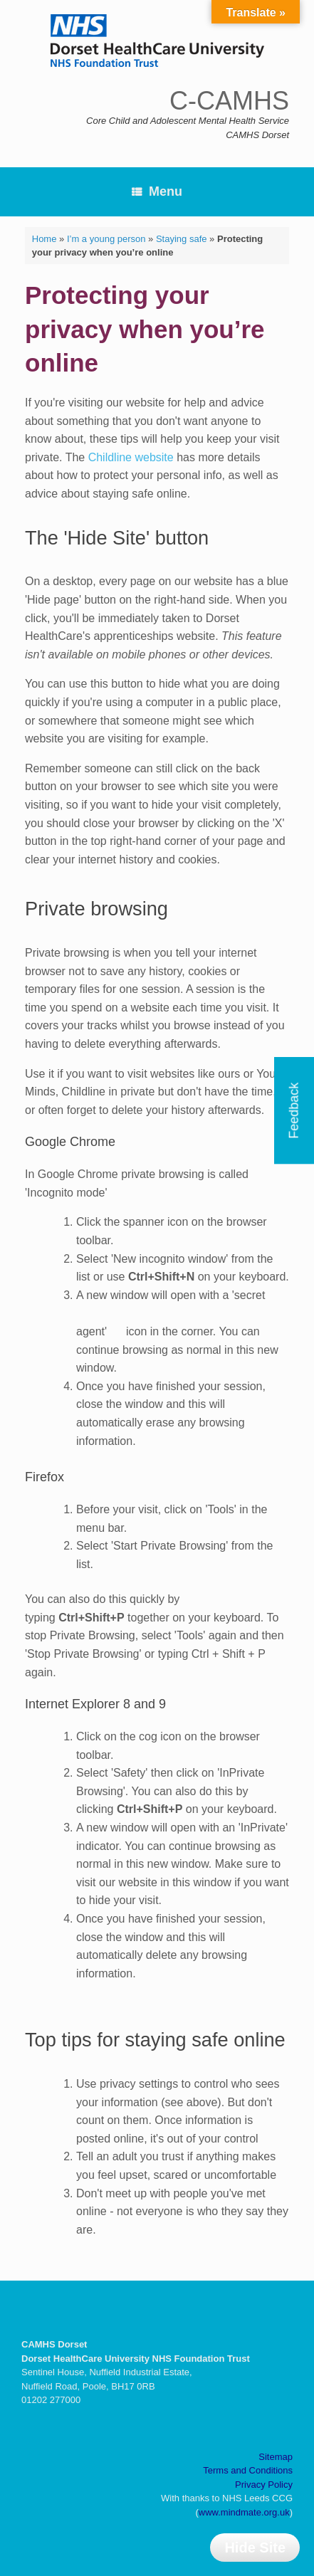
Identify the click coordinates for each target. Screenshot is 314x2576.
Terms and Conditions (248, 2470)
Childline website (131, 457)
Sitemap (275, 2456)
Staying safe (181, 238)
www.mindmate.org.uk (244, 2512)
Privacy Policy (264, 2484)
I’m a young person (106, 238)
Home (44, 238)
